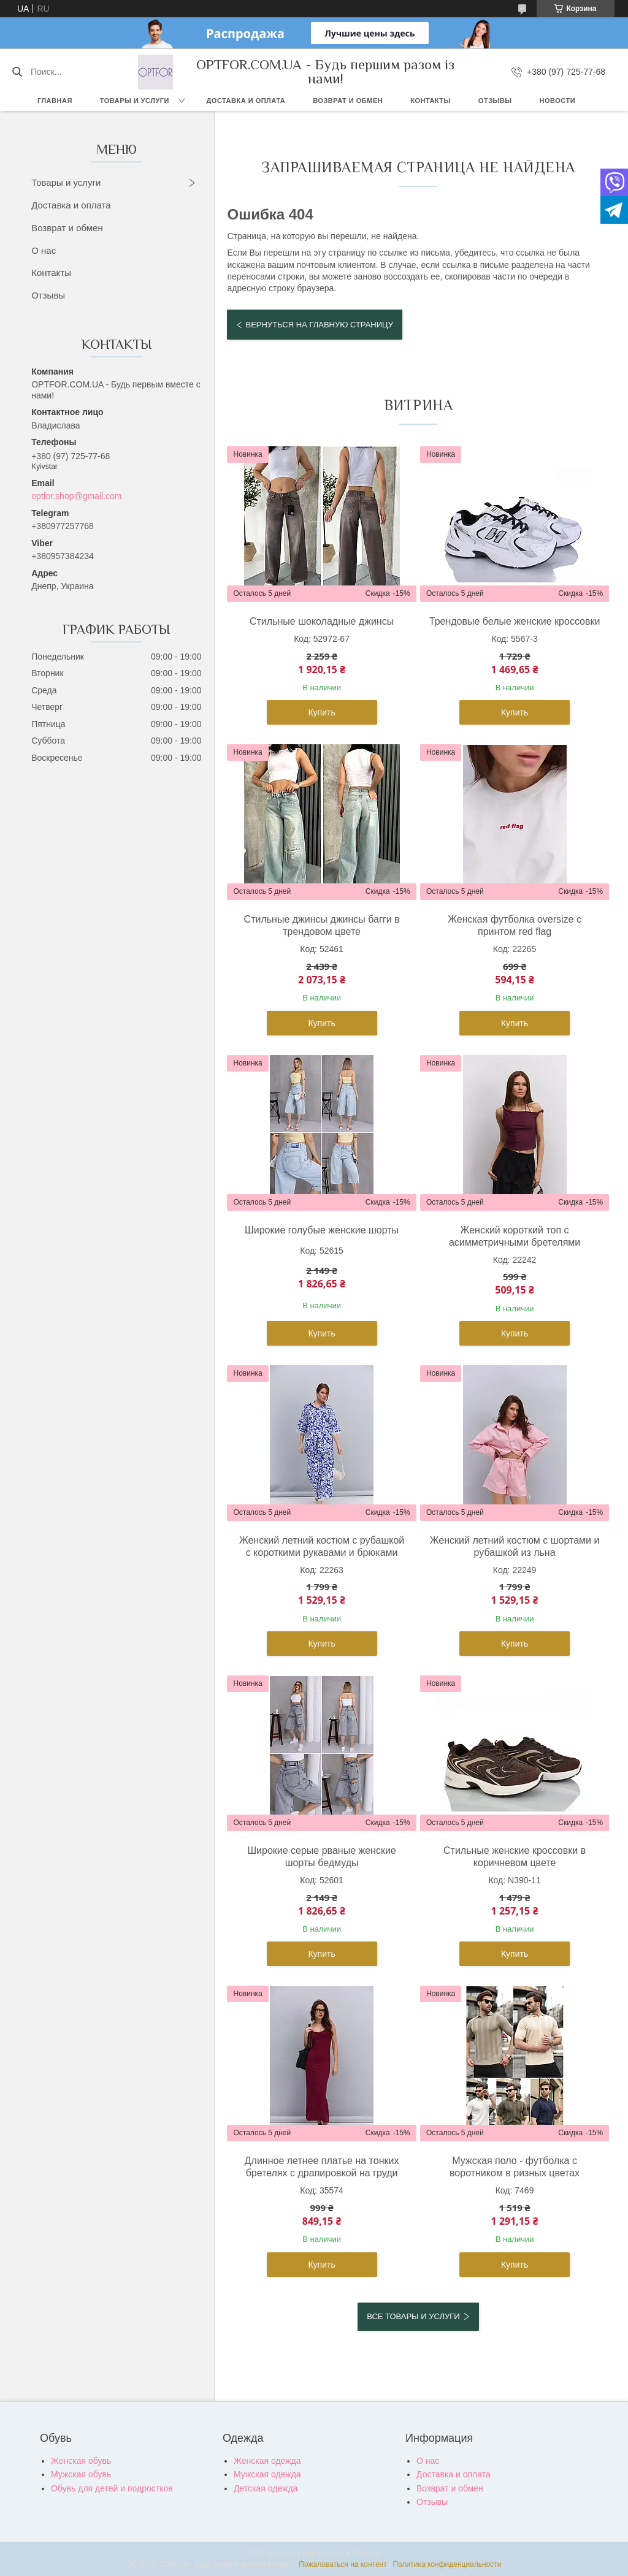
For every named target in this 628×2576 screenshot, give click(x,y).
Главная (54, 100)
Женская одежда (267, 2461)
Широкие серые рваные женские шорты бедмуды (321, 1856)
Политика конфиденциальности (446, 2564)
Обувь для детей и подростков (112, 2488)
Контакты (430, 100)
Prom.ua (366, 2553)
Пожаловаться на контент (342, 2564)
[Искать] (17, 71)
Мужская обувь (81, 2474)
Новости (558, 100)
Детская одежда (265, 2488)
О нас (43, 250)
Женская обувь (81, 2461)
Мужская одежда (267, 2474)
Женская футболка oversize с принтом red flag (514, 925)
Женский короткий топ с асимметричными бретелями (514, 1236)
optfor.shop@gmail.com (76, 496)
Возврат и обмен (348, 100)
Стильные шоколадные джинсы (322, 621)
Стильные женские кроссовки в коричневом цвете (514, 1856)
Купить (321, 712)
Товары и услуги (134, 100)
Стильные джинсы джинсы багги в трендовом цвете (322, 925)
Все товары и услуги (413, 2316)
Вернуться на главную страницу (318, 324)
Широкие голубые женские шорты (322, 1230)
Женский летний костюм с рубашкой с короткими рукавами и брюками (321, 1546)
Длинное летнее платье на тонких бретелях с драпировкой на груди (322, 2166)
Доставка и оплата (246, 100)
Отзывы (495, 100)
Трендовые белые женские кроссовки (514, 621)
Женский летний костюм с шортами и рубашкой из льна (515, 1546)
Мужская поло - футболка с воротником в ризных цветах (515, 2166)
